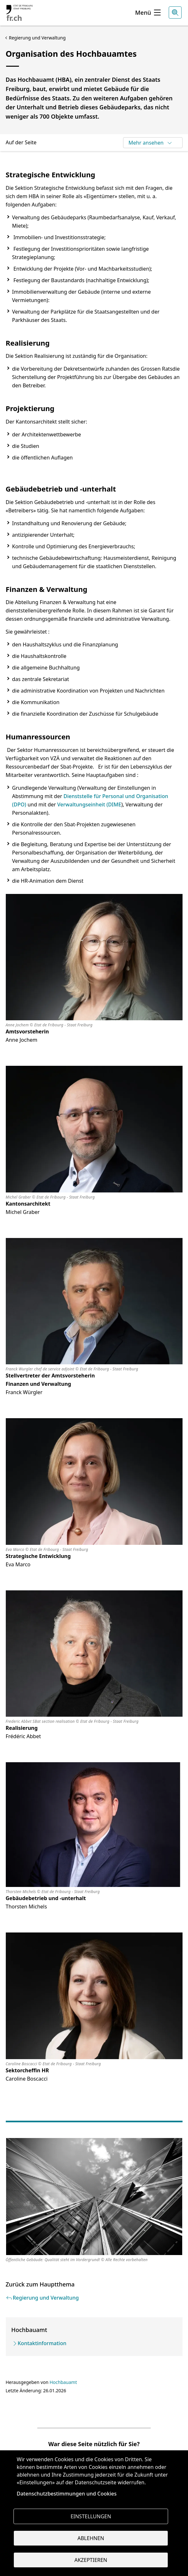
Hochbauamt (63, 2382)
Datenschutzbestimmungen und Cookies (67, 2493)
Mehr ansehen (151, 142)
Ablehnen (90, 2538)
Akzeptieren (90, 2559)
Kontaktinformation (42, 2343)
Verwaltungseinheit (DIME (89, 804)
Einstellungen (90, 2516)
